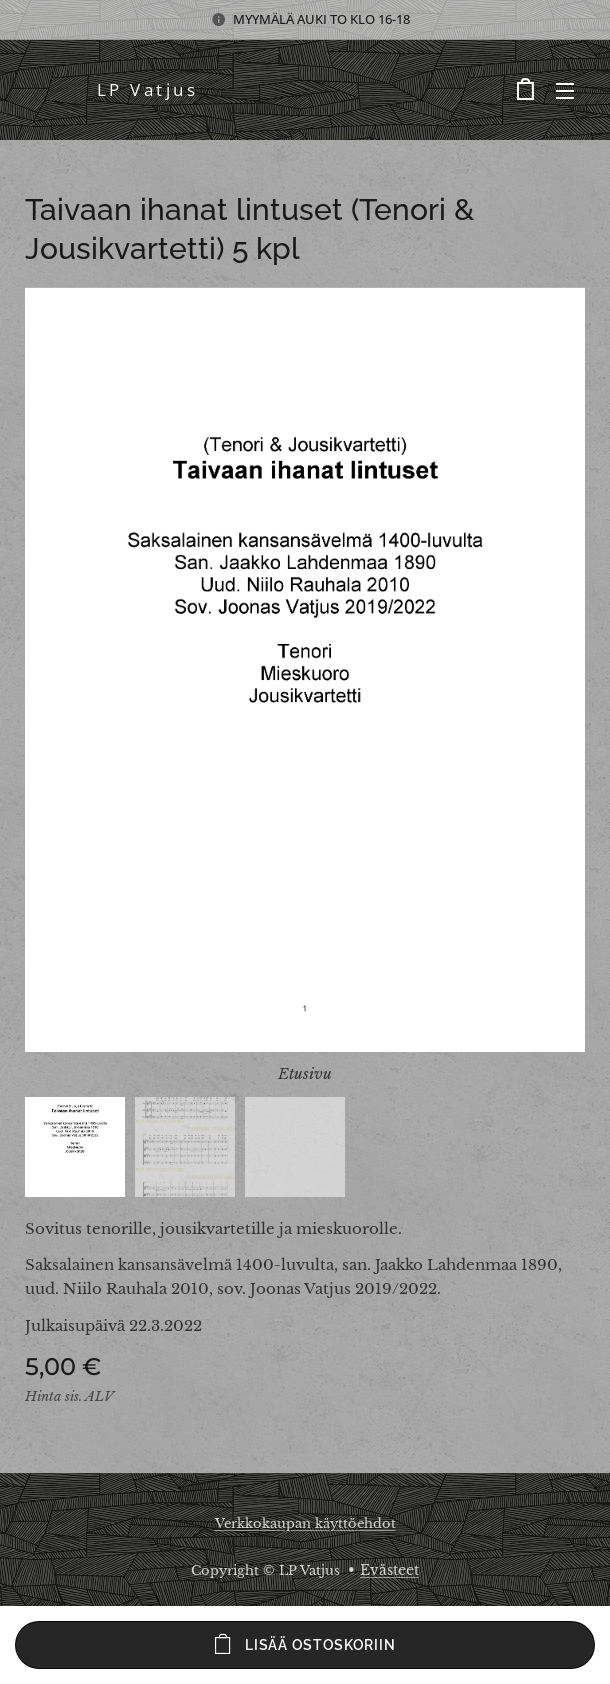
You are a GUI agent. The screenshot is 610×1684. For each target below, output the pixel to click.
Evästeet (389, 1570)
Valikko (565, 91)
